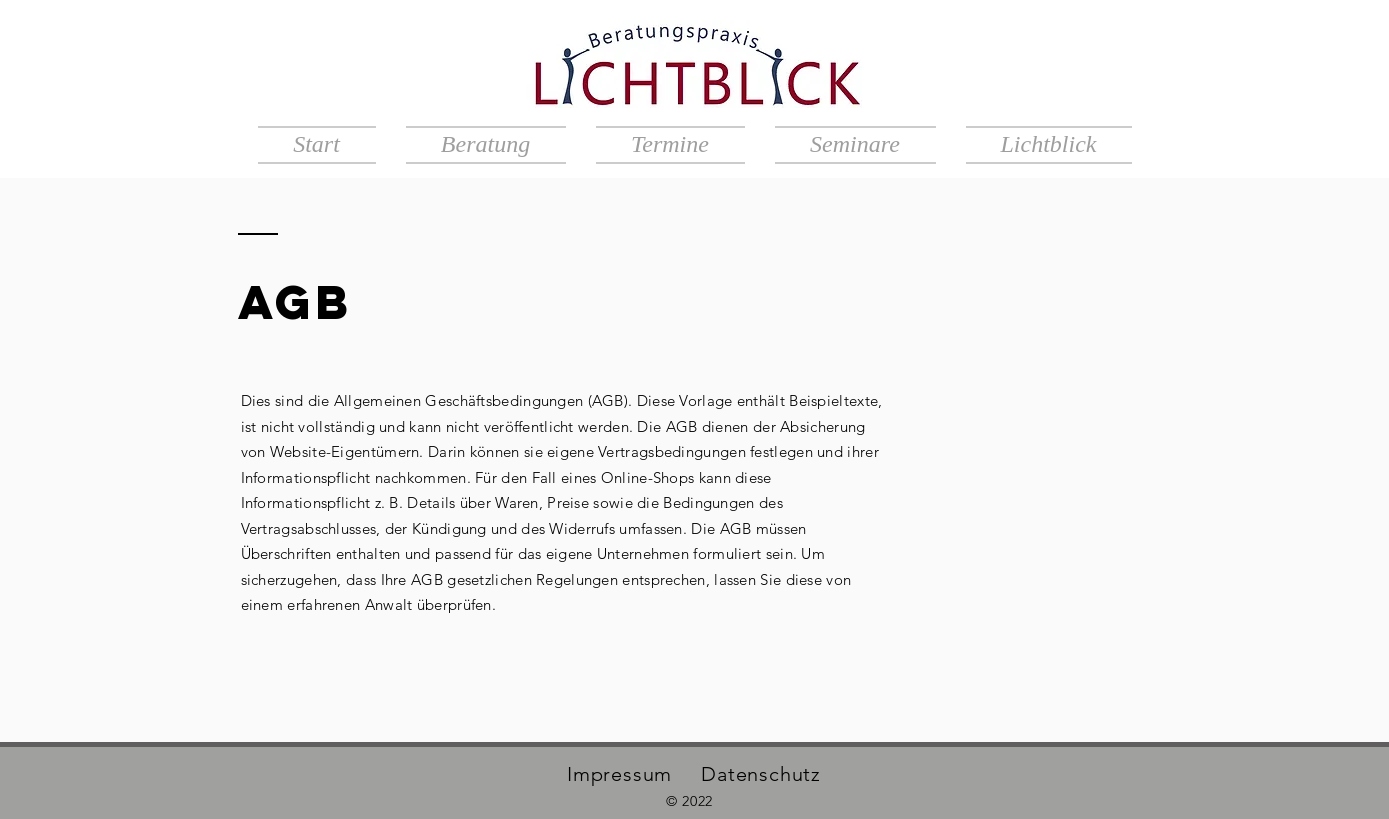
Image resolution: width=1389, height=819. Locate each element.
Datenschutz (761, 774)
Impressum (619, 774)
